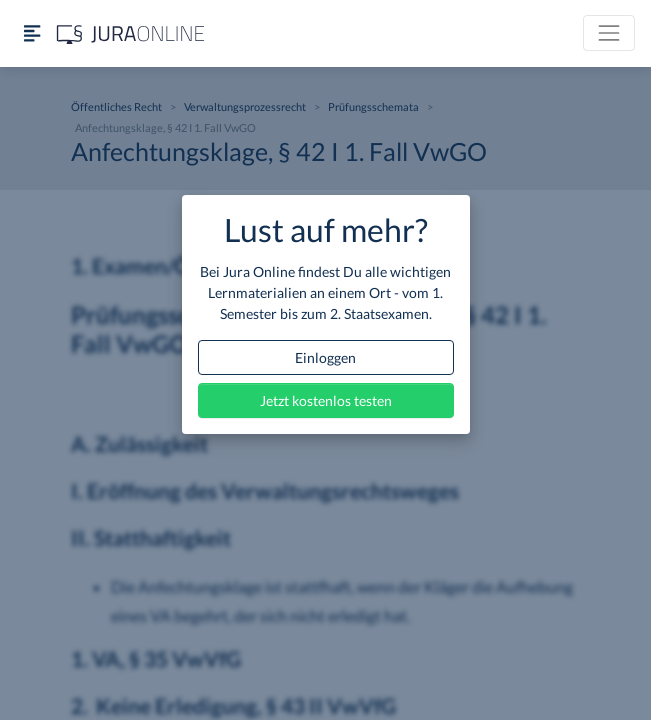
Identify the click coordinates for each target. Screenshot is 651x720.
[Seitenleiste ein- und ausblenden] (32, 33)
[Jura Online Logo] (131, 33)
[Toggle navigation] (609, 33)
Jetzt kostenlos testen (326, 400)
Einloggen (325, 357)
